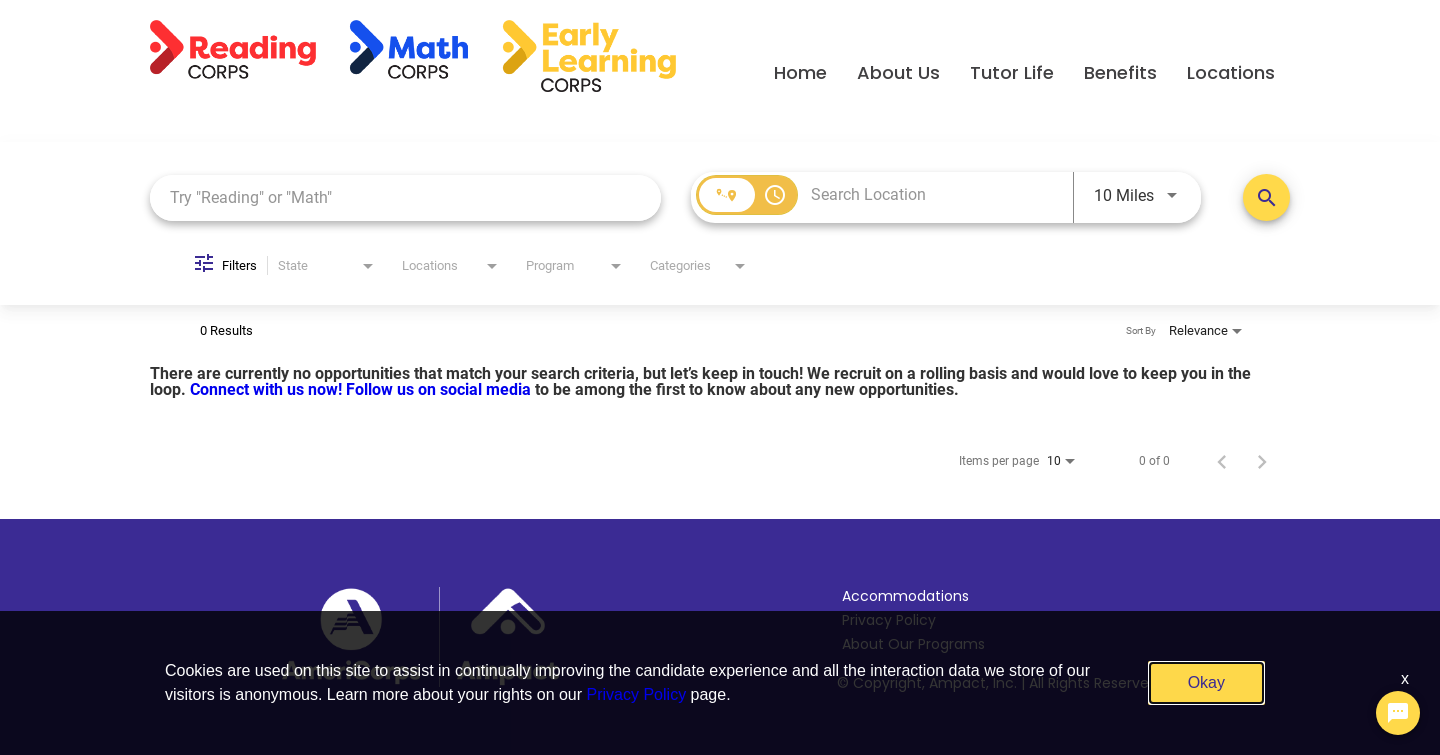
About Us (898, 72)
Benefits (1120, 72)
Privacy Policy (637, 694)
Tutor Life (1012, 72)
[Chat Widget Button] (1398, 713)
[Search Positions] (1266, 197)
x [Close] (1405, 678)
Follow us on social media (440, 389)
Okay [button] (1206, 682)
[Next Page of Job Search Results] (1262, 461)
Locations (1231, 72)
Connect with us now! (268, 389)
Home (800, 72)
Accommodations (905, 596)
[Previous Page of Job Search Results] (1222, 461)
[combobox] (405, 197)
